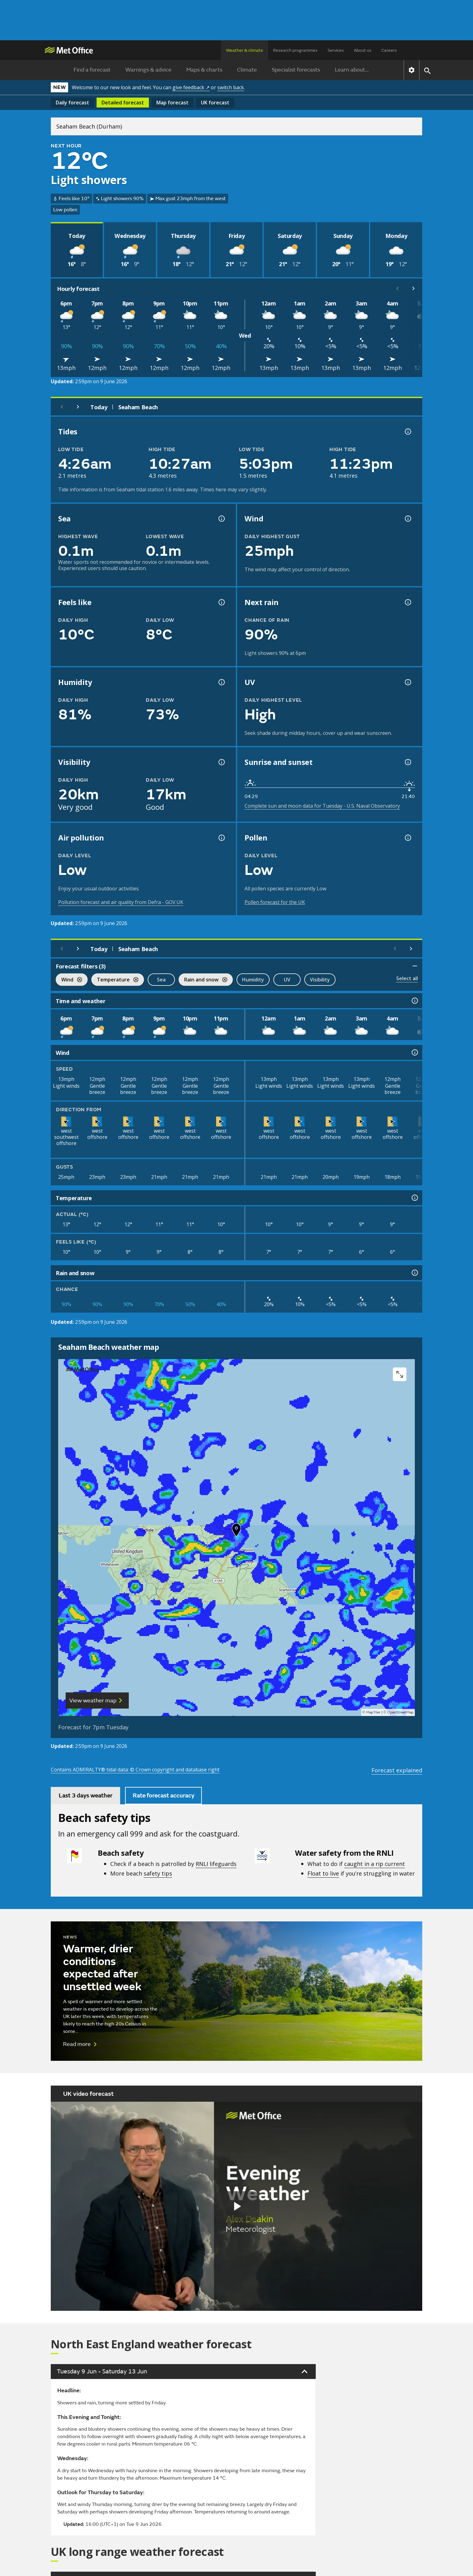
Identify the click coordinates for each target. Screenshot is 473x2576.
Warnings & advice (148, 69)
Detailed (123, 102)
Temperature (114, 980)
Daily (72, 102)
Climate (247, 69)
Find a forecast (92, 69)
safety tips (158, 1873)
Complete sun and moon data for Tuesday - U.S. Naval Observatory (322, 805)
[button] (236, 1531)
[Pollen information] (407, 837)
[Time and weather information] (414, 1000)
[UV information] (407, 682)
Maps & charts (204, 69)
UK (215, 102)
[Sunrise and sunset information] (407, 762)
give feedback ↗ (191, 87)
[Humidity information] (221, 682)
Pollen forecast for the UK (275, 902)
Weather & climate (244, 50)
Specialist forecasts (296, 69)
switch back (230, 87)
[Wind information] (414, 1052)
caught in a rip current (374, 1863)
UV (287, 979)
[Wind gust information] (407, 518)
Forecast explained (396, 1770)
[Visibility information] (221, 762)
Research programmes (295, 50)
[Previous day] (62, 407)
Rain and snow (203, 980)
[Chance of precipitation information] (407, 602)
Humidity (253, 979)
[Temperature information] (414, 1197)
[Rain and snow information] (414, 1272)
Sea (161, 979)
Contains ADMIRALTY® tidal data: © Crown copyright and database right (135, 1769)
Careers (389, 50)
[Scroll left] (397, 288)
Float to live (323, 1873)
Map (172, 102)
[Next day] (78, 407)
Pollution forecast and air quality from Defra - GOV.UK (120, 902)
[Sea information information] (221, 518)
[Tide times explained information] (407, 431)
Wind (69, 980)
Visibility (320, 979)
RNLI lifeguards (216, 1863)
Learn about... (352, 69)
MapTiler (373, 1712)
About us (362, 50)
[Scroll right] (413, 288)
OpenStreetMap (400, 1712)
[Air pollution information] (221, 837)
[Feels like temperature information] (221, 602)
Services (336, 50)
